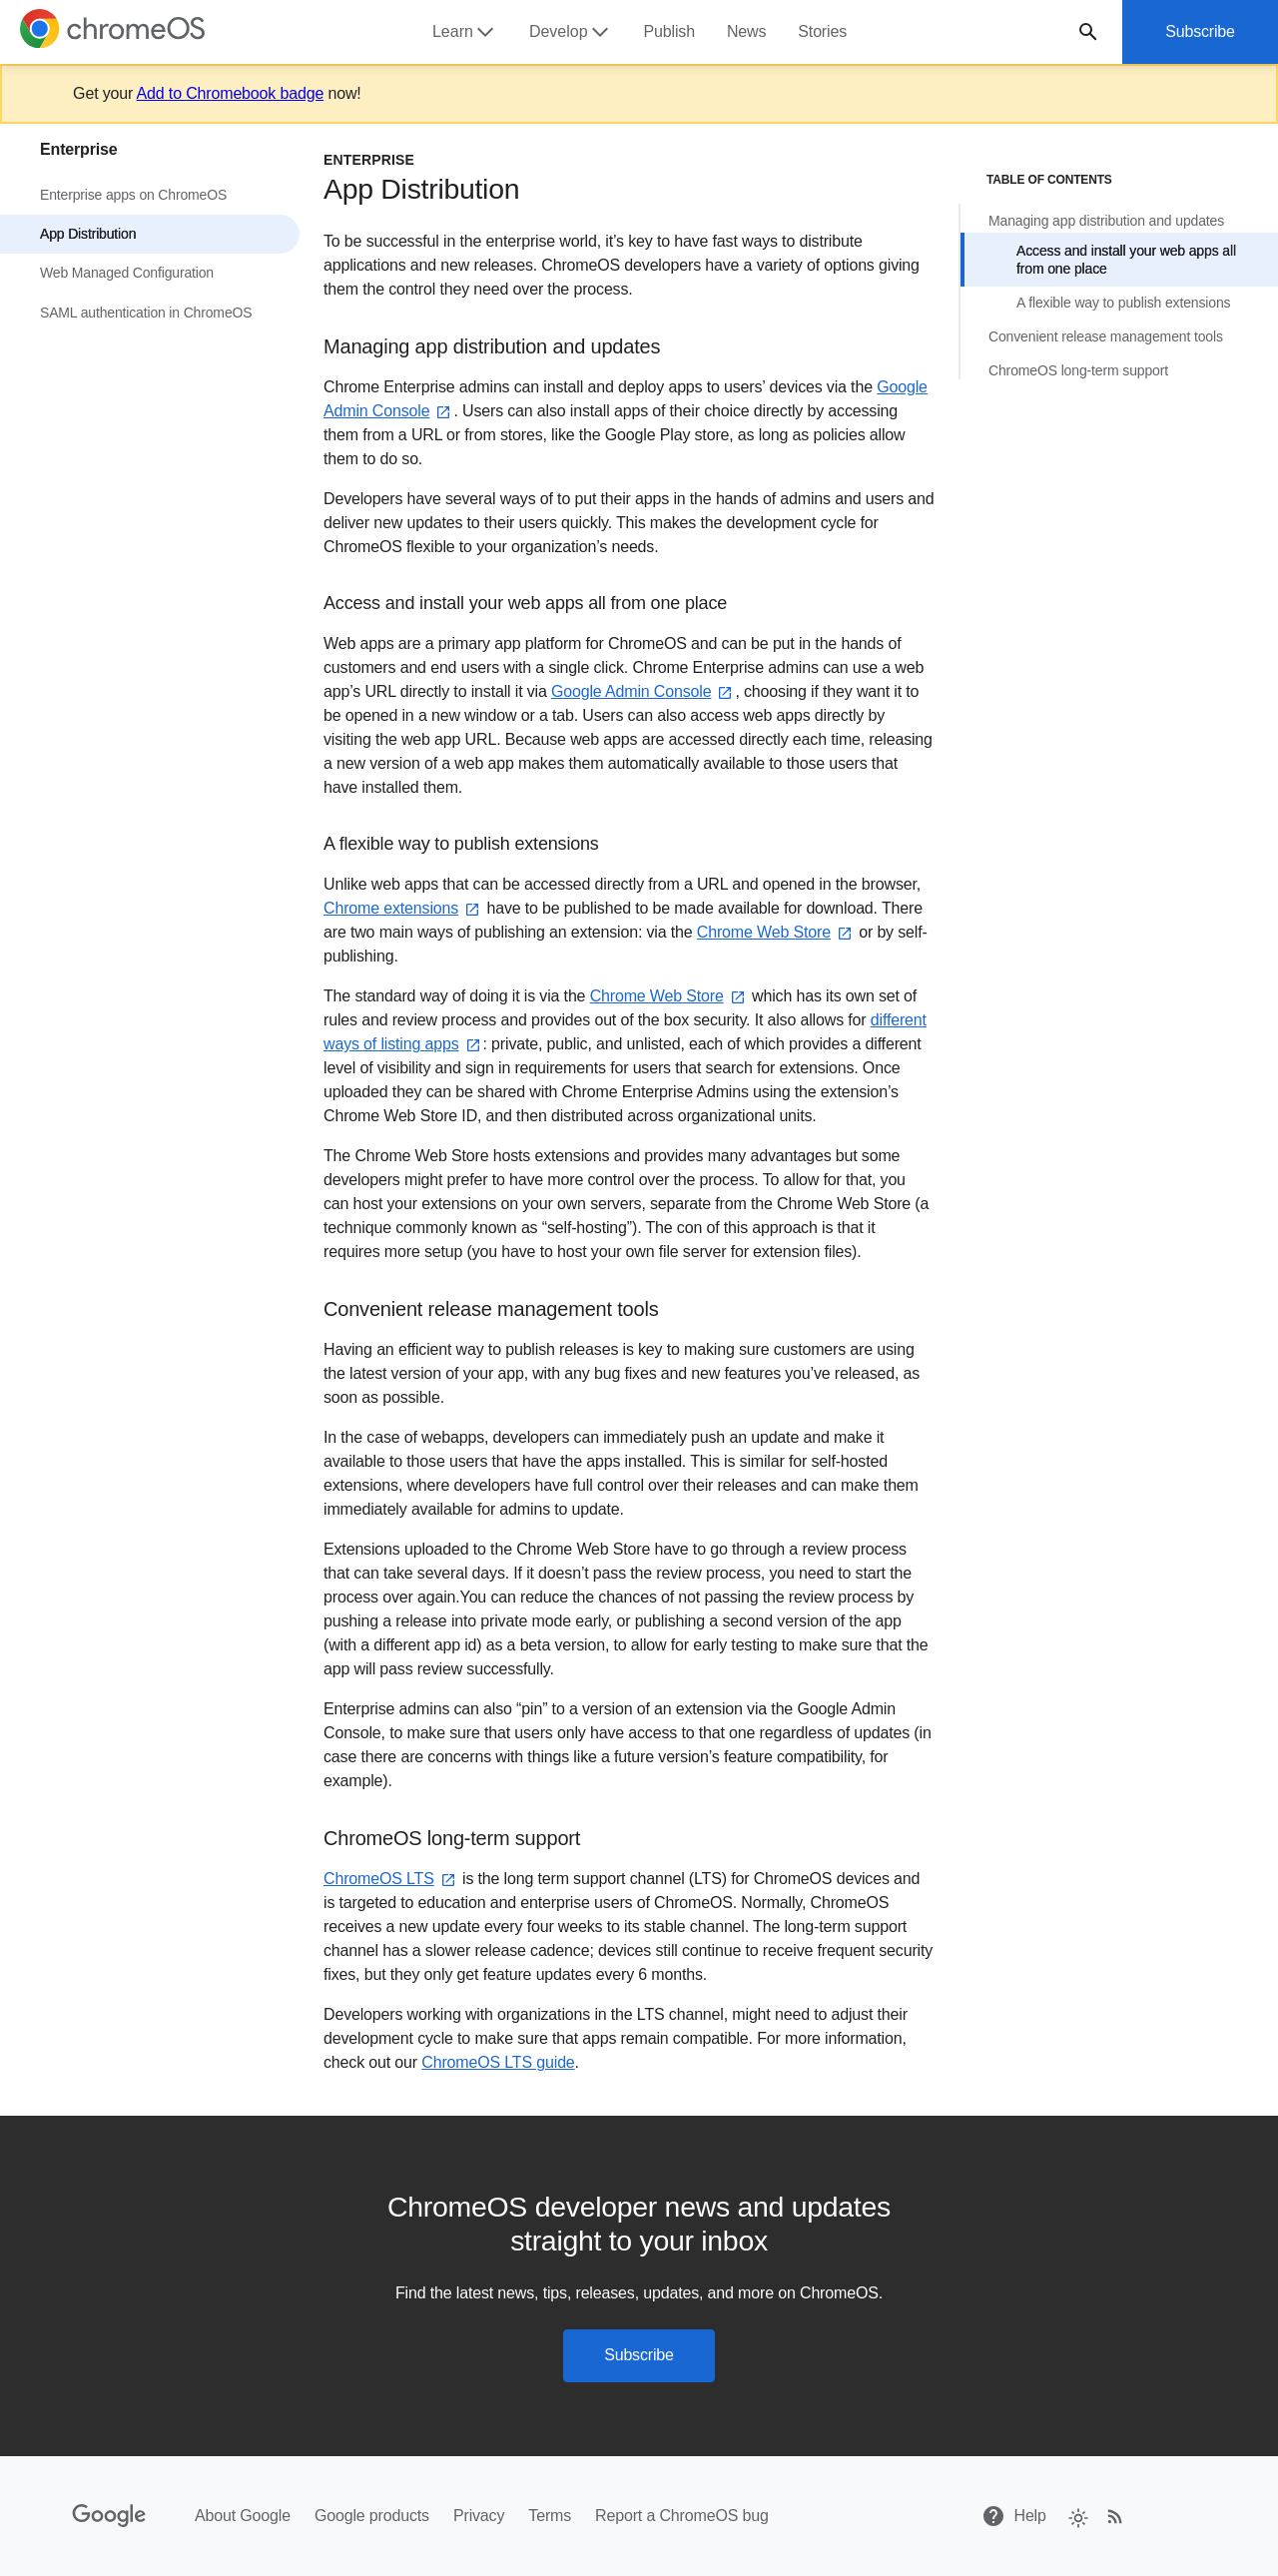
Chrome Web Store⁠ (776, 933)
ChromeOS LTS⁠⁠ (390, 1879)
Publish (669, 31)
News (746, 31)
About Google (243, 2515)
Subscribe (1200, 31)
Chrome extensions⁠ (402, 909)
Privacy (478, 2515)
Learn (464, 32)
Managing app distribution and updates (1106, 221)
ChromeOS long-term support (1078, 370)
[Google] (109, 2516)
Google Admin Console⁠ (643, 691)
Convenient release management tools (1105, 336)
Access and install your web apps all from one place (1126, 260)
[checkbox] (1076, 2516)
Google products (372, 2515)
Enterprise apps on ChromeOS (133, 195)
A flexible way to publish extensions (1123, 303)
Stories (822, 31)
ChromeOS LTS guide (497, 2063)
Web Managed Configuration (127, 273)
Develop (570, 32)
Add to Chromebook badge (230, 93)
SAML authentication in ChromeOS (146, 313)
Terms (549, 2515)
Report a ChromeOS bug (682, 2515)
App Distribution (88, 234)
